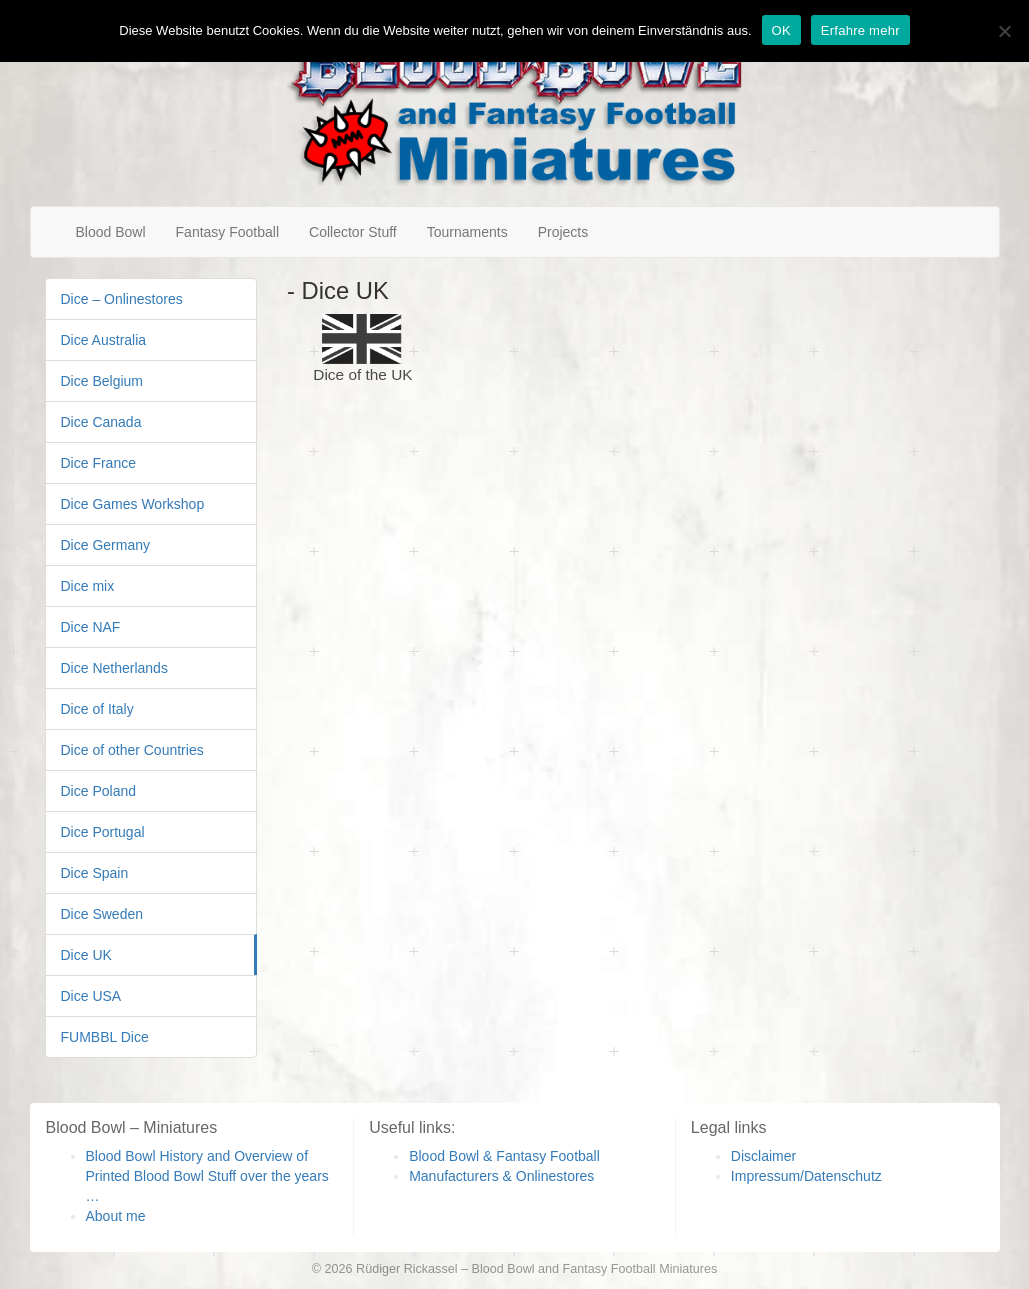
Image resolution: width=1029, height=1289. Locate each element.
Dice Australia (104, 340)
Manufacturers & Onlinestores (501, 1176)
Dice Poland (99, 791)
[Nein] (1004, 31)
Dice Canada (101, 422)
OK (781, 30)
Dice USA (91, 996)
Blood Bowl (111, 232)
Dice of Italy (97, 709)
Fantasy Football (228, 232)
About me (116, 1216)
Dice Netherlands (114, 668)
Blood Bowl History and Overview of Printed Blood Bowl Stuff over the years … (207, 1176)
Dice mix (88, 586)
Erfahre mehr (860, 30)
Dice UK (86, 955)
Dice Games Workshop (133, 504)
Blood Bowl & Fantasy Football (504, 1156)
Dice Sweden (102, 914)
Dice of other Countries (132, 750)
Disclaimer (763, 1156)
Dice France (98, 463)
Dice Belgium (102, 381)
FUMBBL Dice (105, 1037)
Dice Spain (95, 873)
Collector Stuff (353, 232)
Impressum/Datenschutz (806, 1176)
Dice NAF (91, 627)
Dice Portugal (103, 832)
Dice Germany (105, 545)
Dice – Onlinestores (122, 299)
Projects (563, 232)
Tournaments (467, 232)
